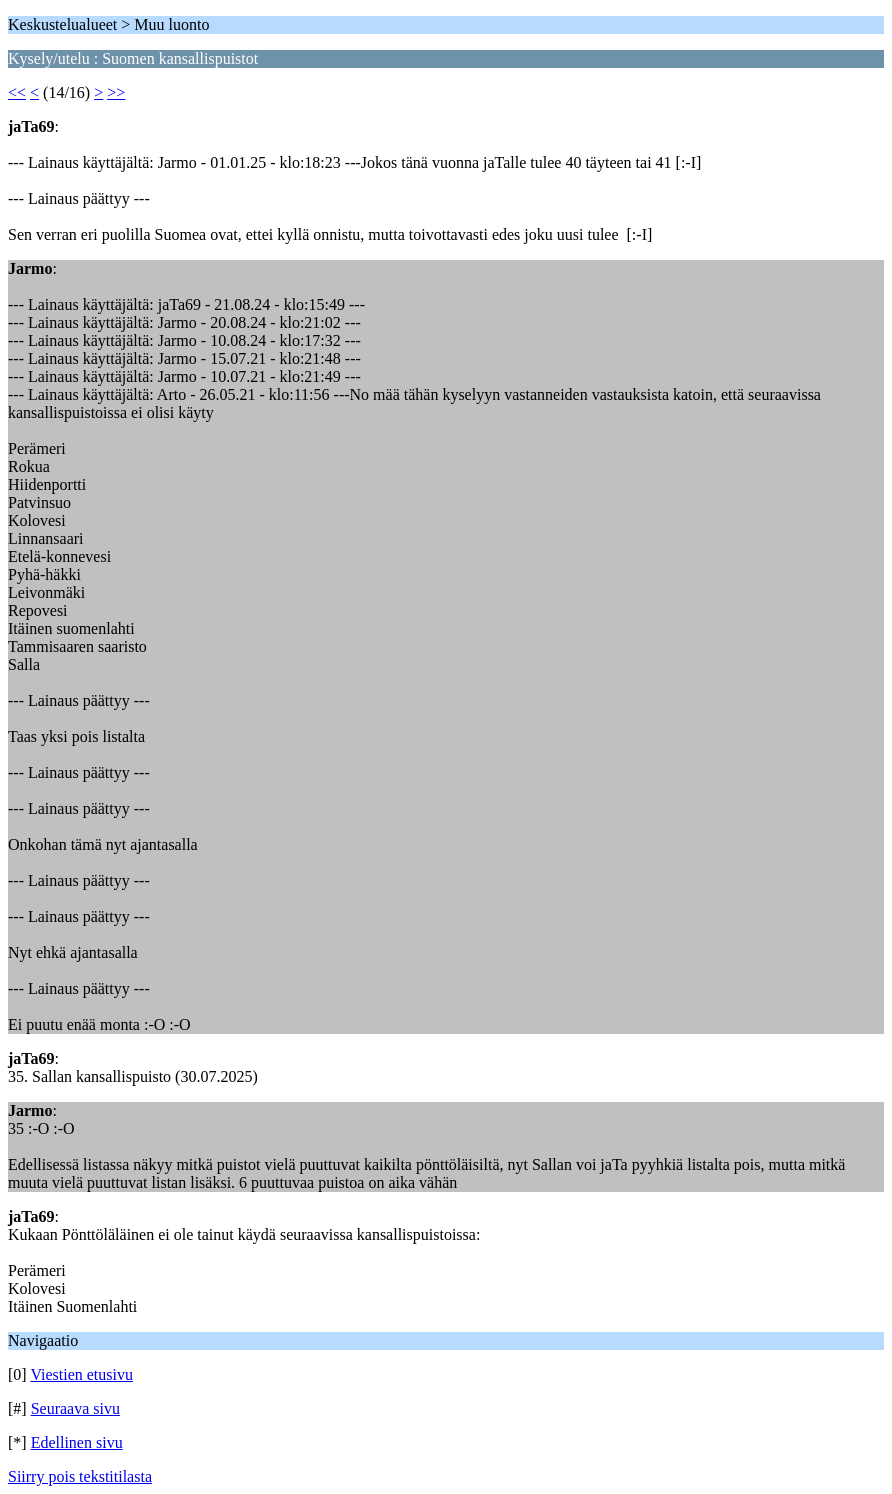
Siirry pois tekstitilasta (80, 1476)
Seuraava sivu (75, 1408)
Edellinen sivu (77, 1442)
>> (116, 92)
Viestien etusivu (81, 1374)
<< (17, 92)
